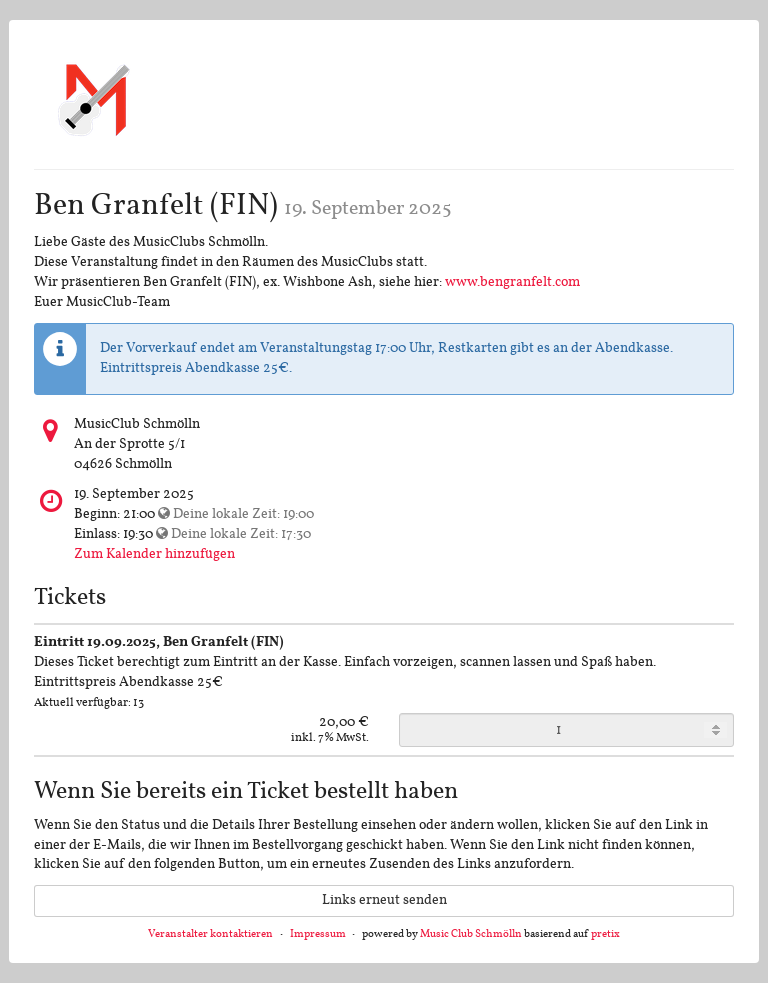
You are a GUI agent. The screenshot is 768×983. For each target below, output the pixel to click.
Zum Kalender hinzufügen (154, 554)
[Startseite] (94, 98)
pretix (605, 934)
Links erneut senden (384, 900)
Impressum (318, 934)
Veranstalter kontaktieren (210, 934)
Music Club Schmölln (471, 934)
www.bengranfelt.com (512, 282)
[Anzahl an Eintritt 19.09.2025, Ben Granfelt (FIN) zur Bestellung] (566, 730)
